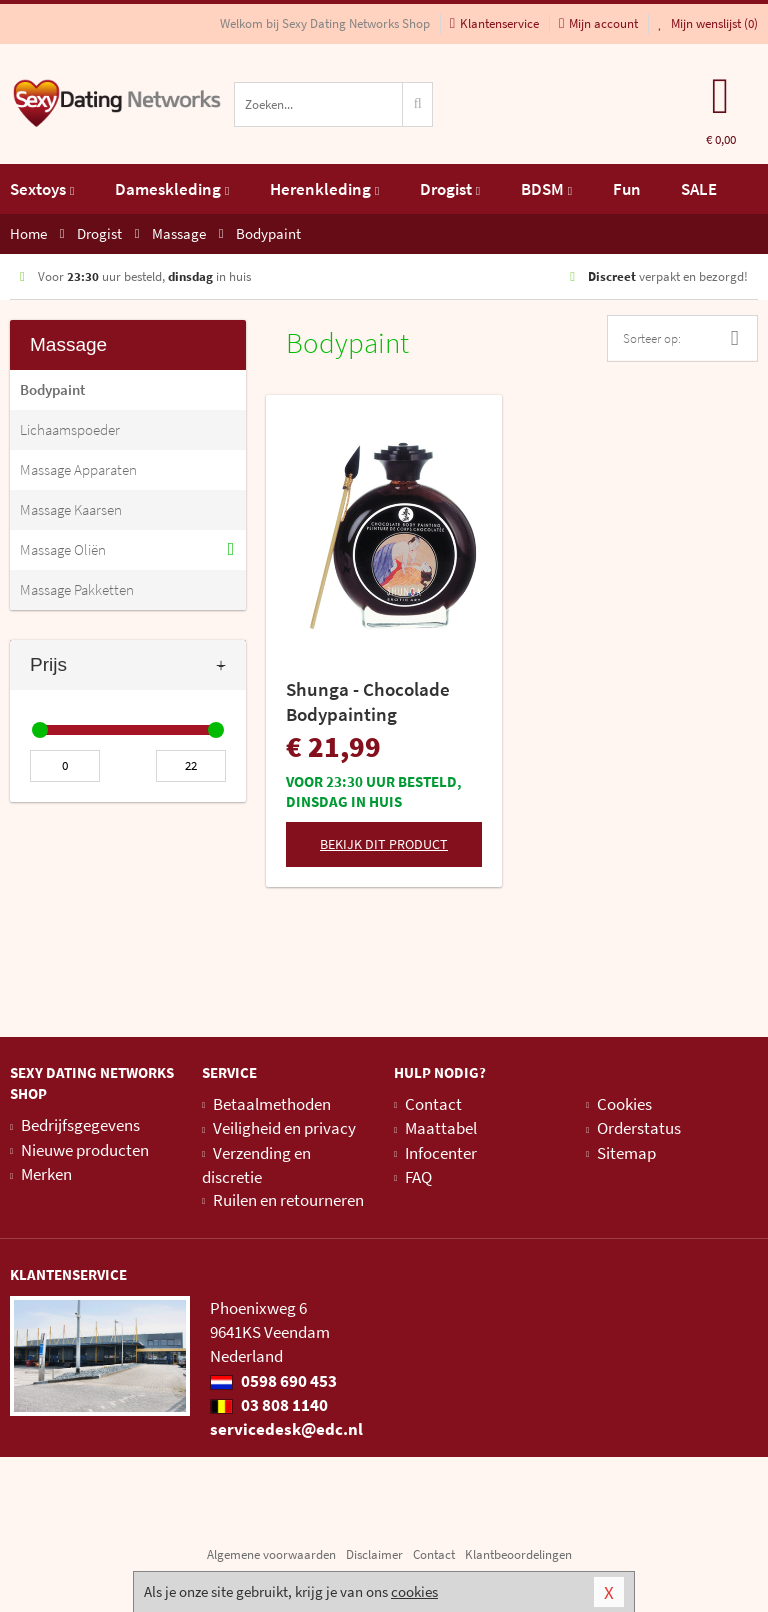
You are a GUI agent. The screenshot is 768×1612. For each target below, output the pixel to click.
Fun (627, 189)
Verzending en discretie (256, 1165)
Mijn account (598, 23)
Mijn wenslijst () (708, 23)
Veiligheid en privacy (284, 1128)
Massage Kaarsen (71, 509)
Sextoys (42, 189)
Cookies (624, 1104)
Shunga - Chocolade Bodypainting (368, 701)
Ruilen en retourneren (288, 1200)
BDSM (546, 189)
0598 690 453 (273, 1381)
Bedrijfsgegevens (80, 1125)
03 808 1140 (269, 1405)
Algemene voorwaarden (271, 1554)
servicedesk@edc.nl (286, 1429)
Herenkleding (324, 189)
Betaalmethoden (272, 1104)
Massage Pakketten (77, 589)
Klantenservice (494, 23)
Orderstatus (639, 1128)
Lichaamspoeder (70, 429)
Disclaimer (374, 1554)
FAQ (418, 1177)
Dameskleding (172, 189)
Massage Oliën (63, 549)
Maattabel (441, 1128)
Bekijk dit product (384, 844)
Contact (433, 1104)
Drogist (450, 189)
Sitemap (626, 1153)
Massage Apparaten (78, 469)
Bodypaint (52, 389)
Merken (46, 1174)
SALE (699, 189)
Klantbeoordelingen (518, 1554)
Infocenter (441, 1153)
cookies (414, 1591)
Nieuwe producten (85, 1150)
